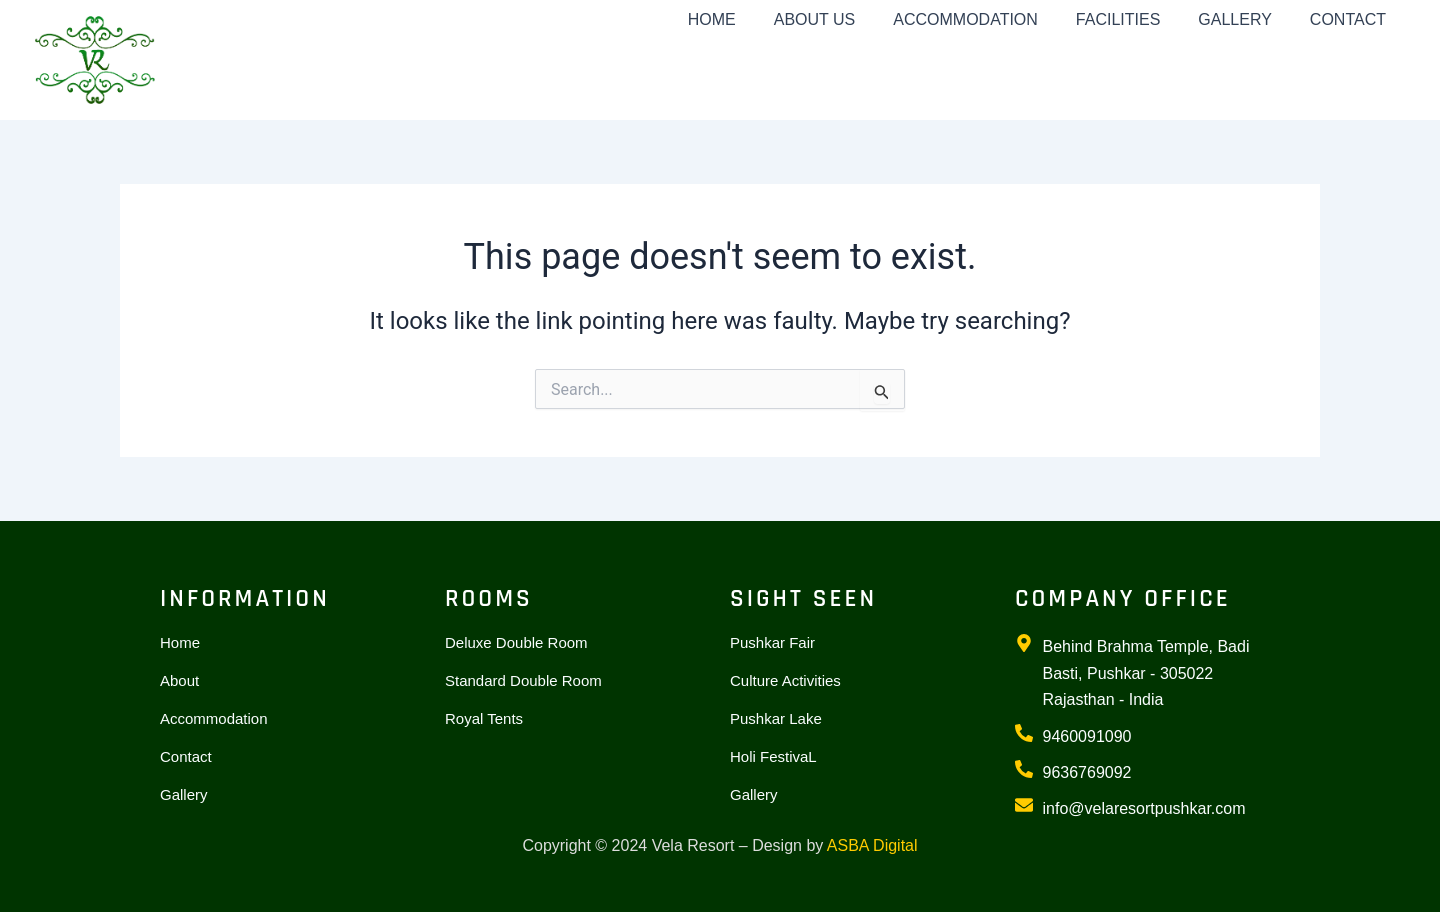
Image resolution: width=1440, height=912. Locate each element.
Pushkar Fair (772, 642)
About (179, 680)
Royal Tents (484, 718)
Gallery (184, 794)
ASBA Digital (872, 845)
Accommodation (214, 718)
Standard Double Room (523, 680)
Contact (186, 756)
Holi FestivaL (773, 756)
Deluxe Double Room (516, 642)
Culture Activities (785, 680)
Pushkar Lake (776, 718)
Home (180, 642)
